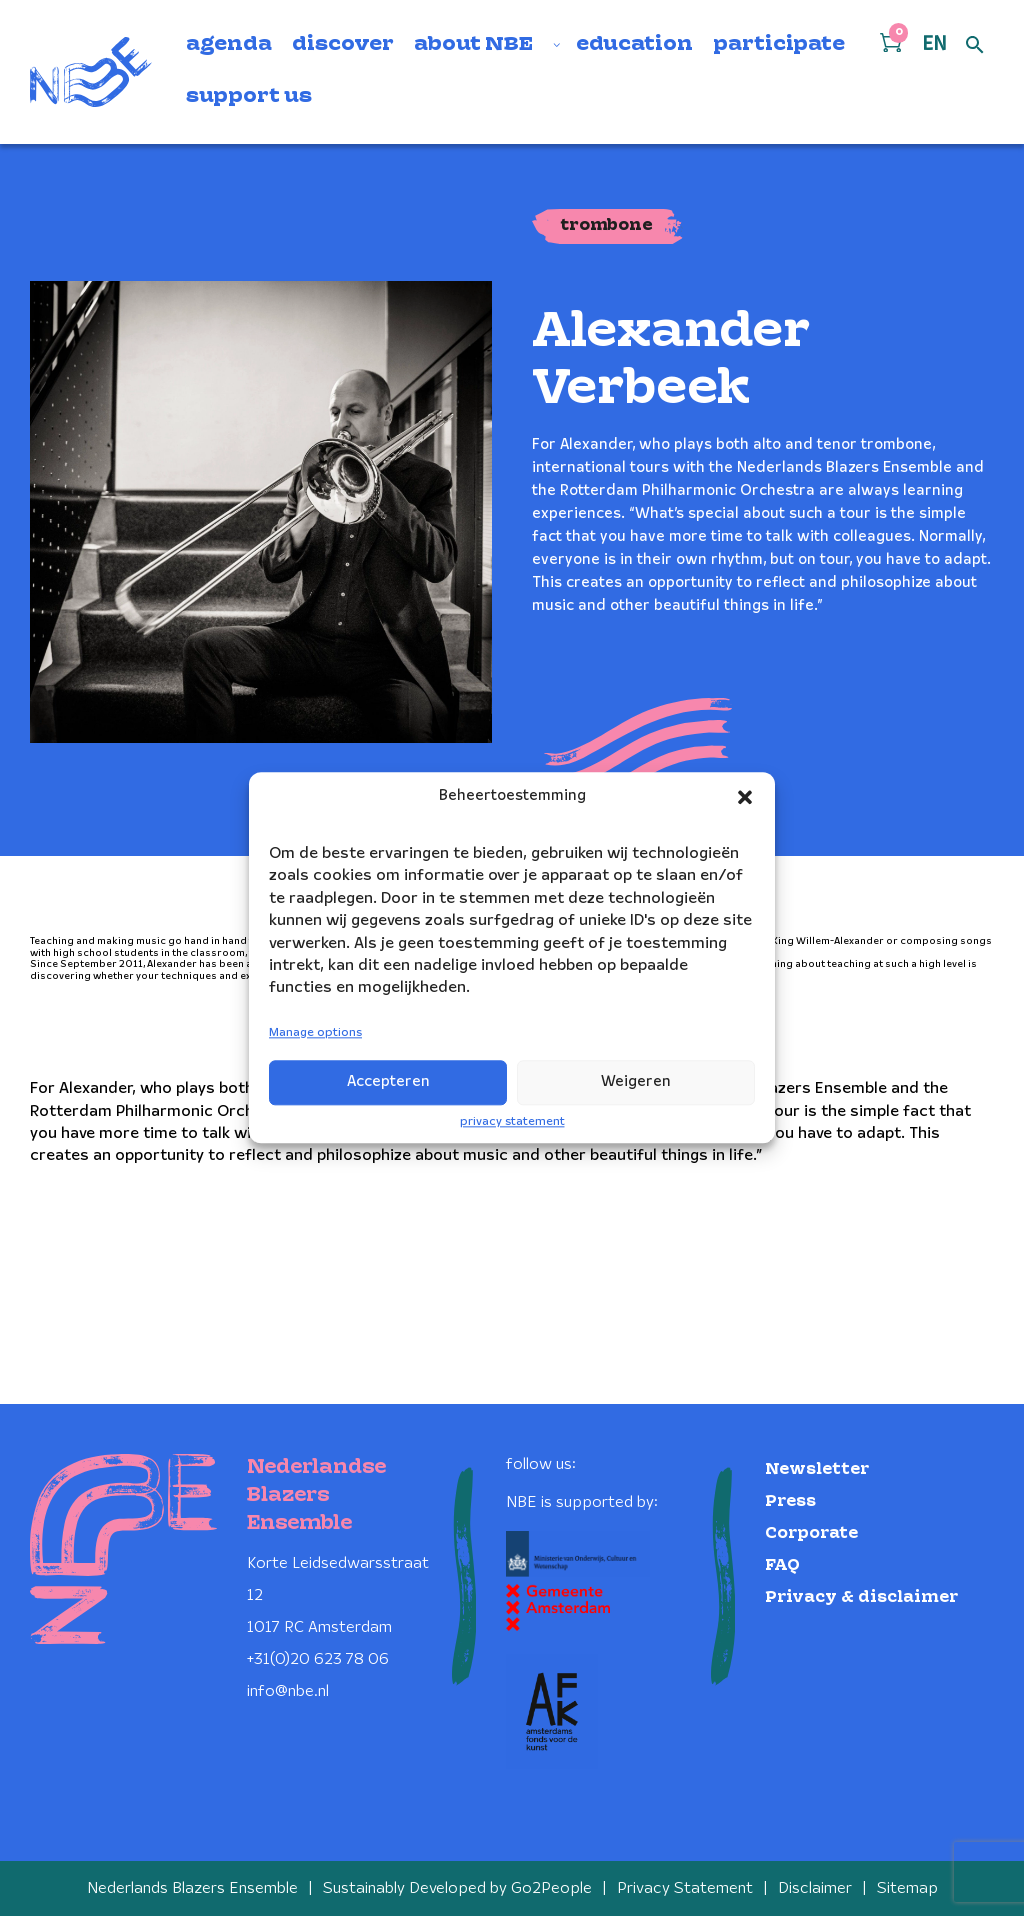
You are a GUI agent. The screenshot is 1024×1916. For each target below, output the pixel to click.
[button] (745, 797)
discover (343, 45)
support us (249, 97)
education (634, 45)
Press (790, 1501)
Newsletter (817, 1469)
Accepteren (388, 1082)
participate (779, 45)
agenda (229, 45)
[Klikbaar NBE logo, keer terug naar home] (91, 72)
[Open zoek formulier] (975, 46)
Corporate (811, 1533)
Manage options (315, 1032)
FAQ (782, 1565)
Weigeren (636, 1082)
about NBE (473, 45)
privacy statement (512, 1121)
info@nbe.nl (288, 1691)
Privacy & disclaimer (861, 1597)
